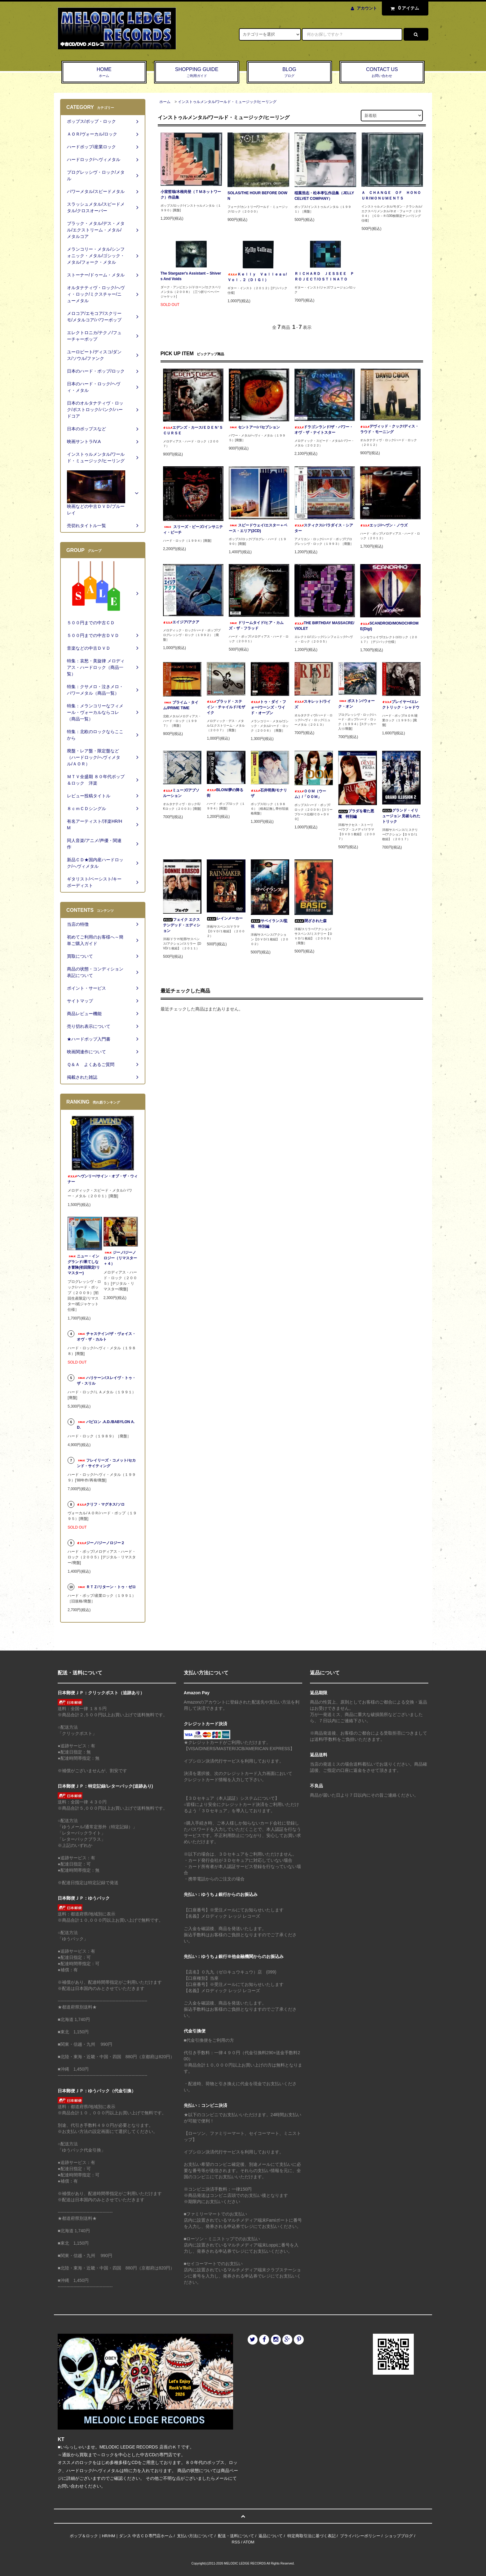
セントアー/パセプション (254, 427)
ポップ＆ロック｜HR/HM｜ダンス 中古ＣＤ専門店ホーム (121, 2535)
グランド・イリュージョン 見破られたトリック (401, 816)
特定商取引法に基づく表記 (311, 2535)
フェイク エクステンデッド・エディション (181, 925)
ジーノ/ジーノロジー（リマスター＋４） (120, 1258)
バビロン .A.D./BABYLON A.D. (106, 1425)
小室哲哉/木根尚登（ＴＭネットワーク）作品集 (191, 194)
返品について (270, 2535)
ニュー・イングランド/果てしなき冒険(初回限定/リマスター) (83, 1264)
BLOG (289, 72)
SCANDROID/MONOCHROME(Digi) (389, 626)
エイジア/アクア (181, 622)
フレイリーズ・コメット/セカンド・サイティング (106, 1463)
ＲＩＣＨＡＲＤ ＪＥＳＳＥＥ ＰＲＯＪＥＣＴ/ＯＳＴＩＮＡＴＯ (324, 276)
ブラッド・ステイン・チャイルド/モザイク (226, 707)
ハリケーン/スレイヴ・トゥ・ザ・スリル (106, 1381)
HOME (104, 72)
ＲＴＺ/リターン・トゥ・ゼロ (106, 1587)
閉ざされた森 (310, 921)
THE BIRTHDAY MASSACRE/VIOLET (324, 626)
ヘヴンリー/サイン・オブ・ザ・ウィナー (102, 1179)
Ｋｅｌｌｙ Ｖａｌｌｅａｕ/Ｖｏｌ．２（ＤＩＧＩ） (257, 277)
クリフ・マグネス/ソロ (100, 1504)
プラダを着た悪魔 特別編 (356, 814)
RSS (236, 2542)
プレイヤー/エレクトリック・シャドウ (400, 705)
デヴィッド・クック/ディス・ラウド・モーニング (389, 429)
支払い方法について (195, 2535)
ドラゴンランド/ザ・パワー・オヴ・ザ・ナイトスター (323, 430)
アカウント (367, 8)
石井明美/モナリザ (269, 793)
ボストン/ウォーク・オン (356, 704)
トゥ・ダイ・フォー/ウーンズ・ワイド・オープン (268, 707)
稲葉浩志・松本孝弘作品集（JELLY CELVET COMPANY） (324, 196)
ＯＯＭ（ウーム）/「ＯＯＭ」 (310, 794)
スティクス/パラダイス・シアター (323, 528)
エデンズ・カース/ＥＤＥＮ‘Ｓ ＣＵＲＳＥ (193, 430)
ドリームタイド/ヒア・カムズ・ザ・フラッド (256, 625)
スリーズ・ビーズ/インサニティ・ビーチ (193, 530)
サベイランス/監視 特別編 (269, 924)
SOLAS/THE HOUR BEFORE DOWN (257, 196)
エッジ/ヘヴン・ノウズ (384, 525)
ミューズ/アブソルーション (181, 793)
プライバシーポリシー (360, 2535)
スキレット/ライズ (312, 704)
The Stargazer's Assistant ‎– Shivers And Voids (191, 276)
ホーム (164, 102)
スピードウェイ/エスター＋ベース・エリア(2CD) (258, 528)
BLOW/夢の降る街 (225, 793)
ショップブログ (399, 2535)
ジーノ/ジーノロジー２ (100, 1543)
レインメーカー (225, 918)
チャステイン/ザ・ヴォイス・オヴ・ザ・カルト (106, 1337)
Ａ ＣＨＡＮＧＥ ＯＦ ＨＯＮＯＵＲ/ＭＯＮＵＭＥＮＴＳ (391, 195)
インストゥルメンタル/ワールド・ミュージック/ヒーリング (227, 102)
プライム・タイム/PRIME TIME (180, 705)
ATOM (248, 2542)
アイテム (403, 8)
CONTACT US (382, 72)
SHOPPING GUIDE (196, 72)
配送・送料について (236, 2535)
